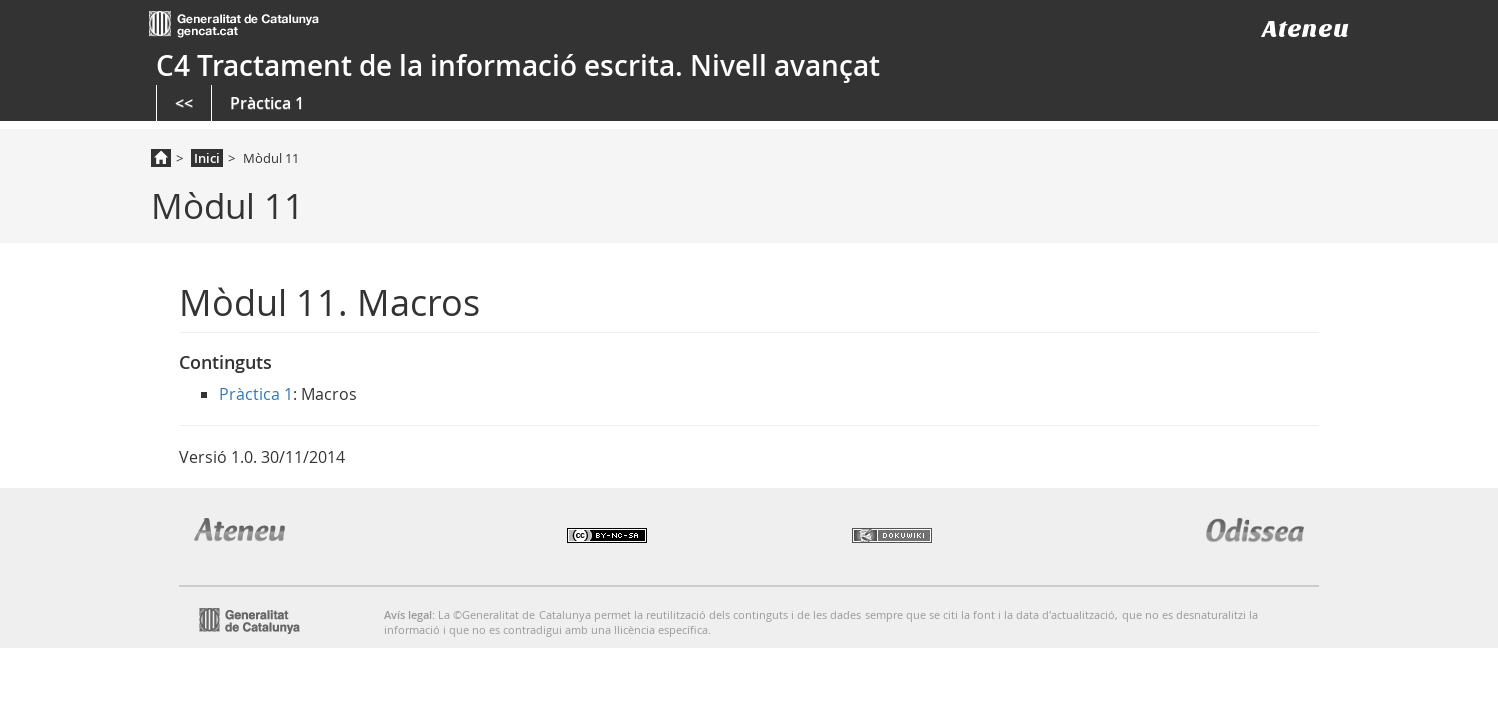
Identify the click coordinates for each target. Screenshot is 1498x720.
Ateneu (1305, 28)
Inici (207, 158)
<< (184, 103)
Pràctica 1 (267, 103)
